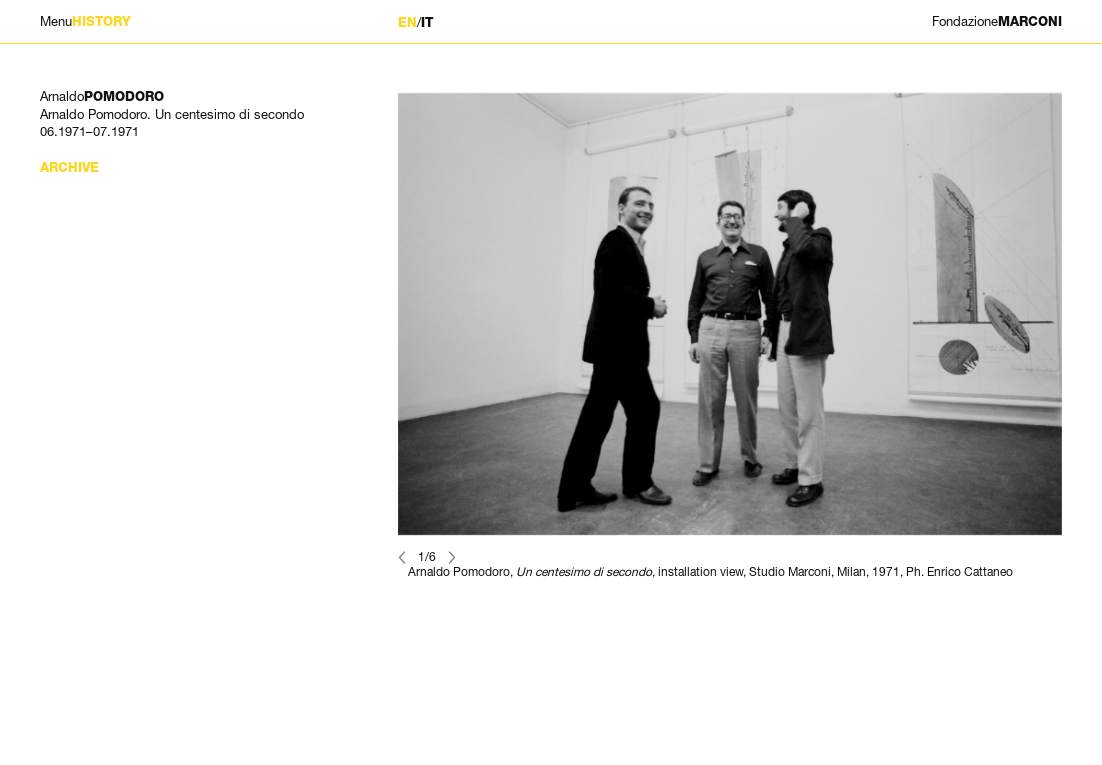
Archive (69, 167)
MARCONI (997, 21)
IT (427, 22)
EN (407, 22)
